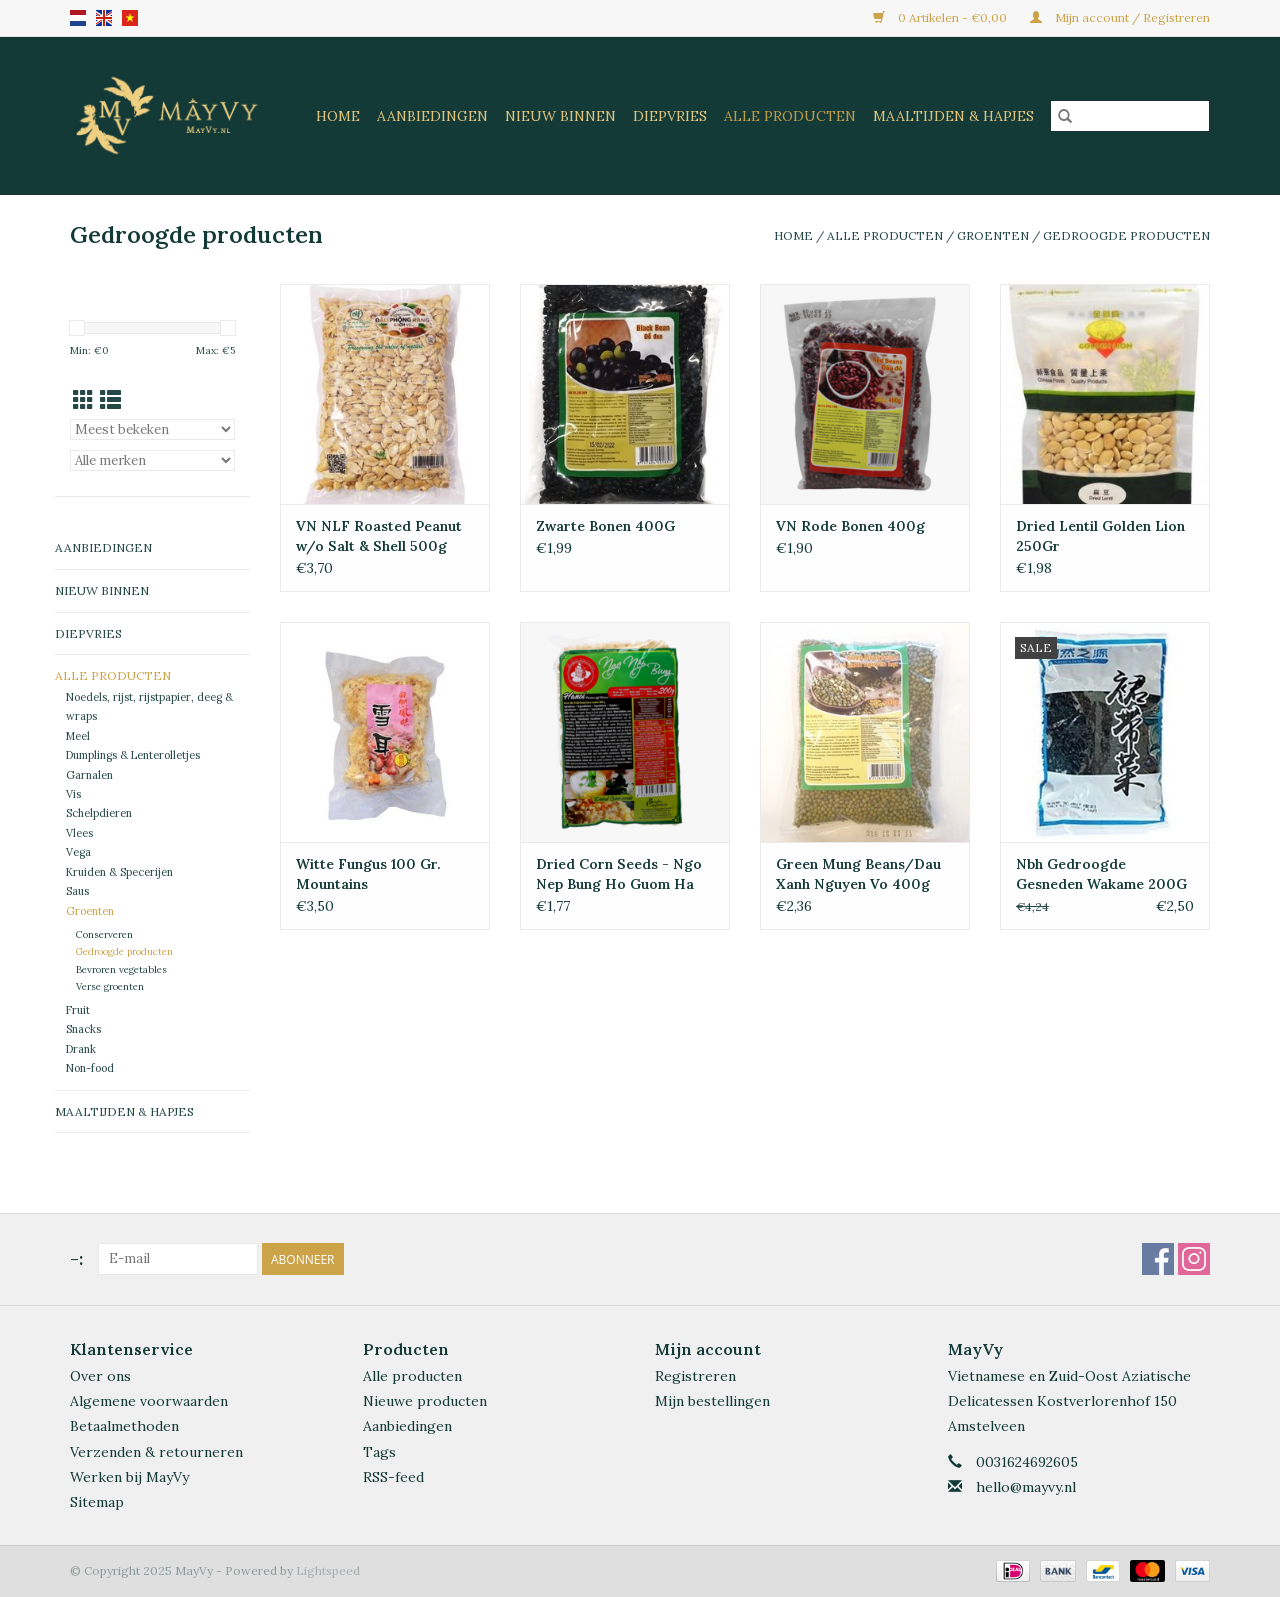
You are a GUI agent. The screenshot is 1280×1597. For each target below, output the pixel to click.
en (104, 18)
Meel (78, 736)
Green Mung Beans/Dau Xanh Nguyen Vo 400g (858, 874)
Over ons (100, 1376)
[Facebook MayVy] (1158, 1259)
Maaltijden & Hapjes (953, 116)
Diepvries (670, 116)
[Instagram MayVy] (1194, 1259)
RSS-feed (393, 1477)
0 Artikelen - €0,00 (941, 17)
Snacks (83, 1029)
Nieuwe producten (425, 1401)
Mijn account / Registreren (1120, 17)
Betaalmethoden (124, 1426)
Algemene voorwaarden (149, 1401)
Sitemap (97, 1502)
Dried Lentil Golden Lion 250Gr (1100, 536)
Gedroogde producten (1126, 235)
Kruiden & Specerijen (119, 872)
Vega (78, 852)
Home (338, 116)
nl (78, 18)
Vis (73, 794)
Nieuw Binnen (560, 116)
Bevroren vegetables (121, 969)
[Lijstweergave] (110, 400)
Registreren (695, 1376)
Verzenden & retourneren (156, 1452)
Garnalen (89, 775)
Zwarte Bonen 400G (605, 526)
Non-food (90, 1068)
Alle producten (412, 1376)
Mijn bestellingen (712, 1401)
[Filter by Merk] (152, 460)
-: (76, 1258)
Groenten (993, 235)
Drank (81, 1049)
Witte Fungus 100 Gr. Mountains (368, 874)
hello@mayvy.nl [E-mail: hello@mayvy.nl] (1026, 1487)
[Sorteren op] (152, 429)
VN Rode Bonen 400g (850, 526)
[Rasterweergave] (83, 400)
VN (130, 18)
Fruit (78, 1010)
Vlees (79, 833)
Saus (77, 891)
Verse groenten (110, 986)
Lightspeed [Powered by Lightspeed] (328, 1570)
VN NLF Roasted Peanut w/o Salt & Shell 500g (379, 536)
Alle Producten (790, 116)
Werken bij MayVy (129, 1477)
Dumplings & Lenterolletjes (133, 755)
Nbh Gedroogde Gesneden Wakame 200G (1101, 874)
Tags (379, 1452)
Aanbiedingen (432, 116)
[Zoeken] (1130, 116)
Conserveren (104, 934)
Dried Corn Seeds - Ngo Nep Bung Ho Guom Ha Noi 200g (619, 874)
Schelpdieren (99, 813)
